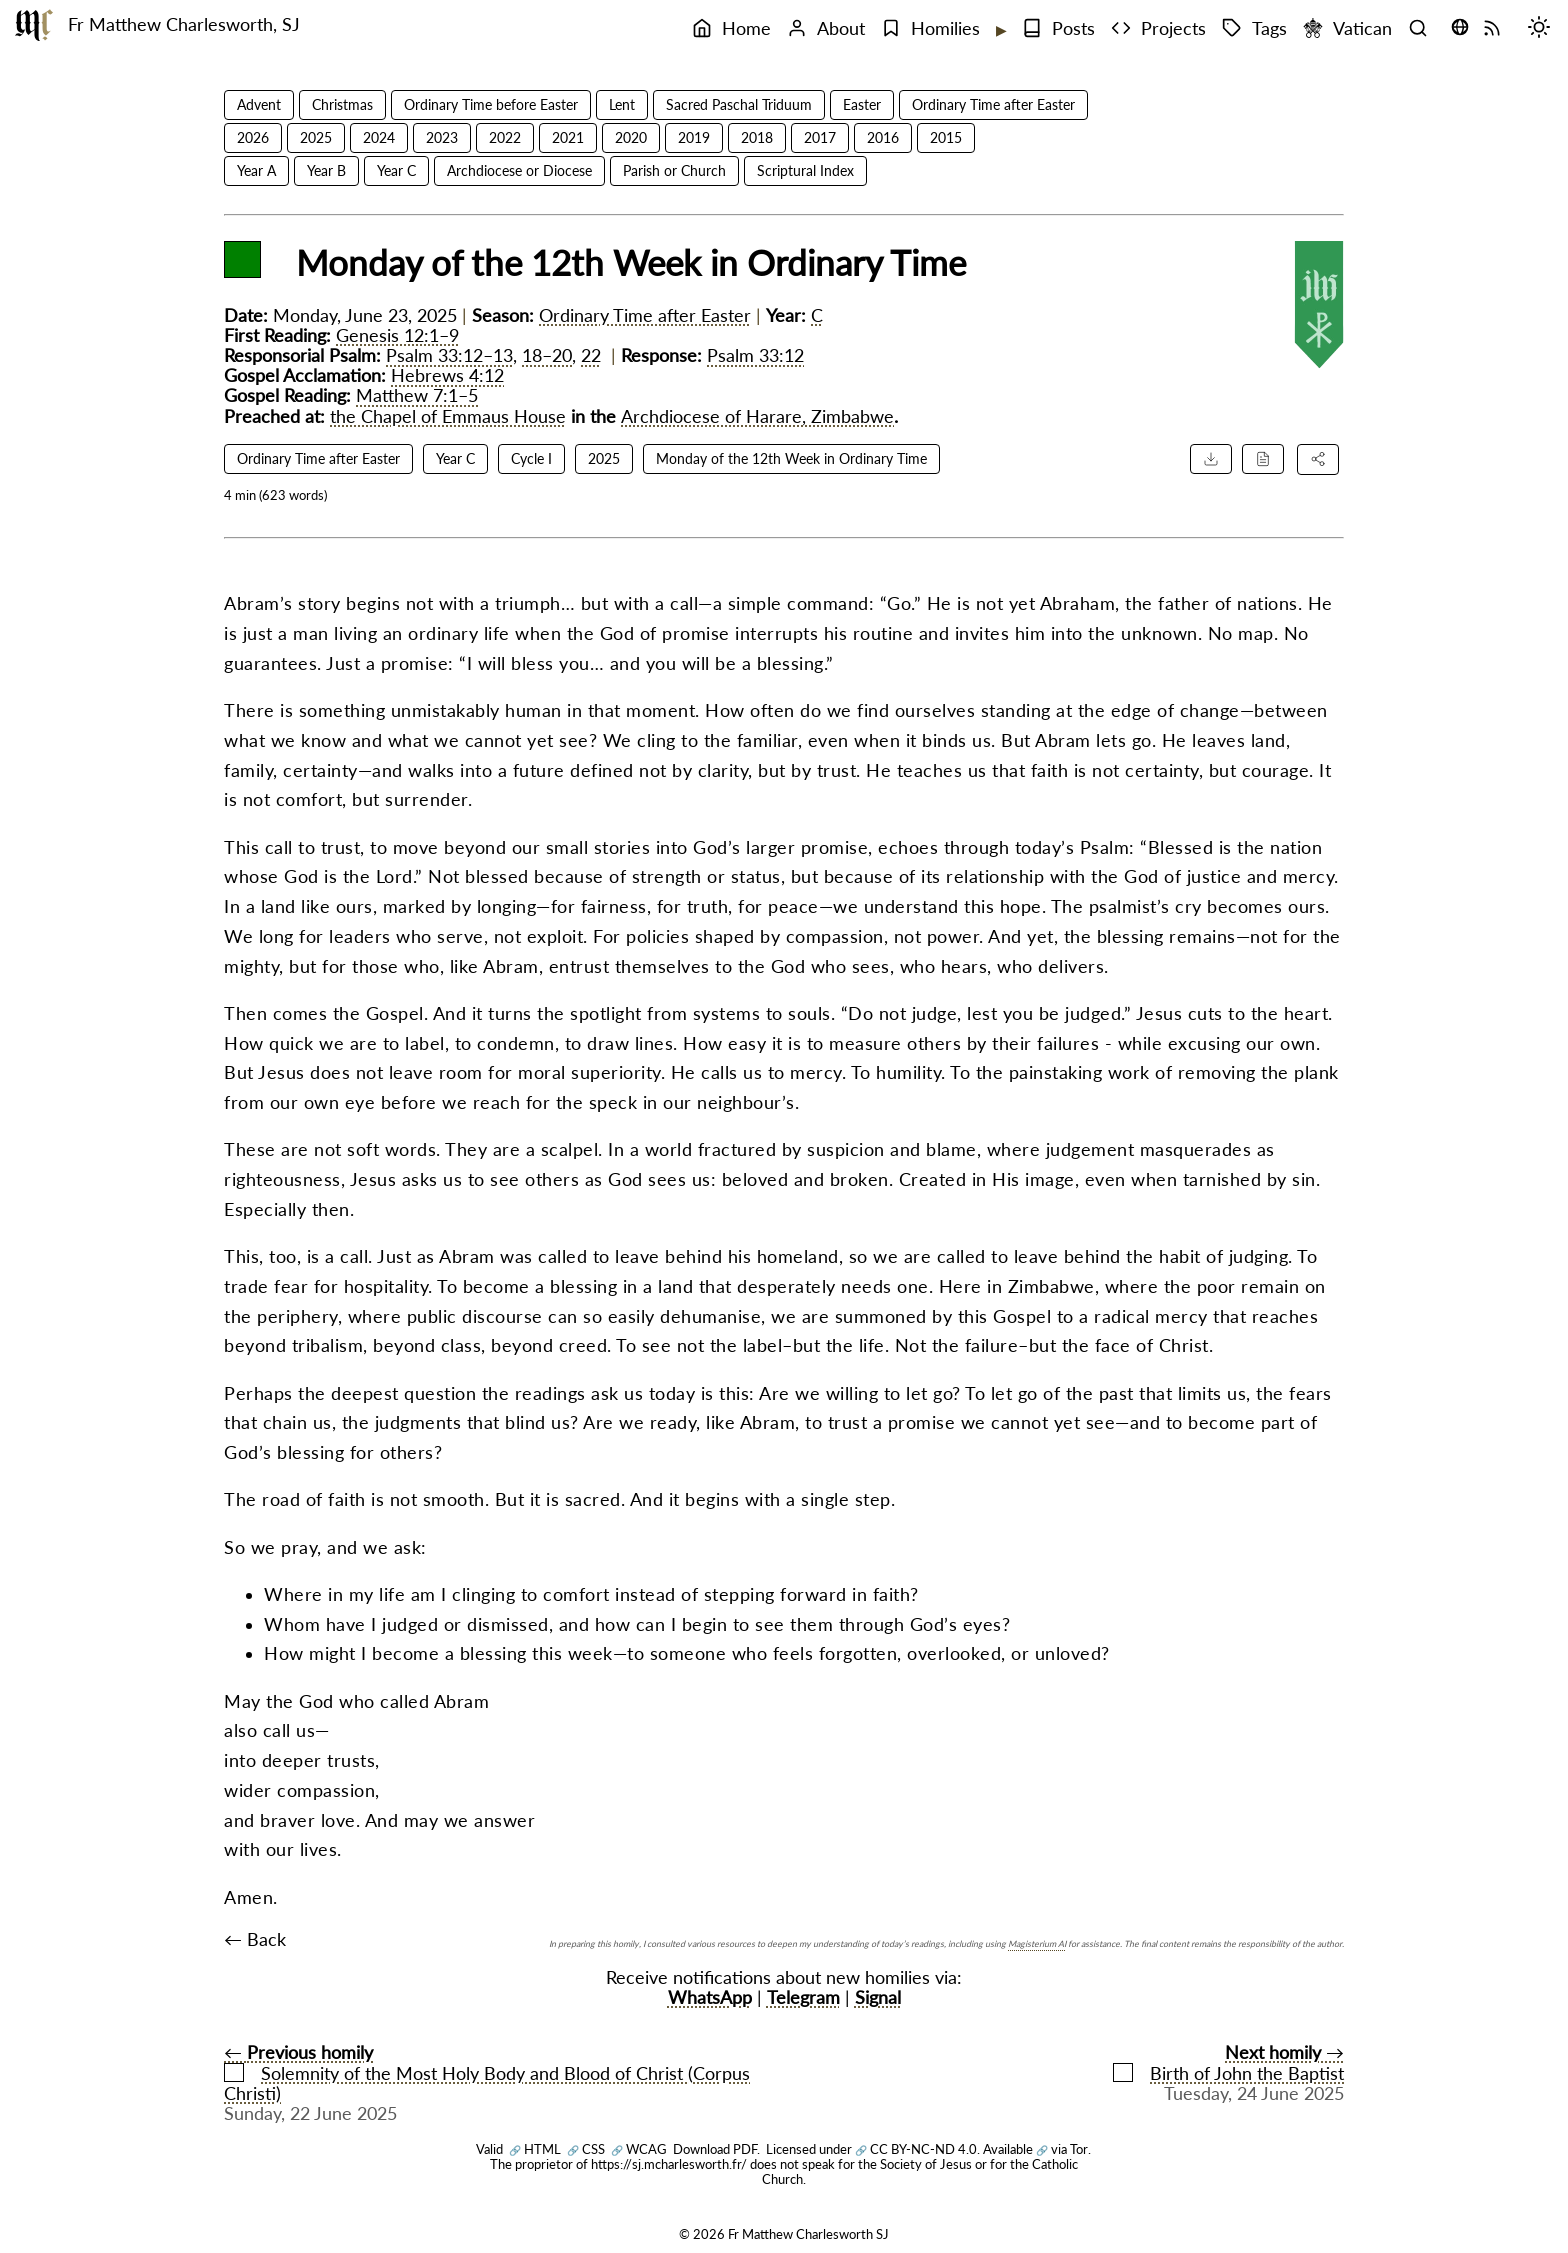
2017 (820, 137)
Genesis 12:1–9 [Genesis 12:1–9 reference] (397, 335)
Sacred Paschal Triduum (739, 104)
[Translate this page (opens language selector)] (1460, 27)
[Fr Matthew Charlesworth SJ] (34, 25)
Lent (622, 104)
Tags (1254, 28)
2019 (694, 137)
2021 (568, 137)
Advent (259, 104)
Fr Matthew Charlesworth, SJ (184, 24)
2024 (379, 137)
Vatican (1347, 28)
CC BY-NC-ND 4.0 (916, 2149)
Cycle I (531, 458)
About (826, 28)
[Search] (1423, 29)
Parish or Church (674, 170)
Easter (862, 104)
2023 (442, 137)
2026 (253, 137)
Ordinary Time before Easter (491, 104)
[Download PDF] (1211, 459)
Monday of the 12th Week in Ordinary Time (791, 458)
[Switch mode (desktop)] (1544, 29)
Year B (326, 170)
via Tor (1062, 2149)
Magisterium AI (1037, 1943)
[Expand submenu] (999, 30)
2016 (883, 137)
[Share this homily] (1318, 459)
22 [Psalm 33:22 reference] (591, 355)
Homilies (930, 28)
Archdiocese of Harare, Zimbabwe (757, 416)
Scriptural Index (805, 170)
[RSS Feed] (1497, 29)
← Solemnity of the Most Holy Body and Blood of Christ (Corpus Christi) (487, 2073)
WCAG (639, 2149)
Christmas (342, 104)
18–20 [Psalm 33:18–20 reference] (547, 355)
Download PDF (715, 2149)
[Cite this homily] (1263, 459)
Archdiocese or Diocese (519, 170)
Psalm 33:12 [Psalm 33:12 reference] (755, 355)
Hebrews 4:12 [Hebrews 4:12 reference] (447, 375)
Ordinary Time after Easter (993, 104)
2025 (316, 137)
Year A (256, 170)
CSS (586, 2149)
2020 (631, 137)
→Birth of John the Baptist (1228, 2063)
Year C (396, 170)
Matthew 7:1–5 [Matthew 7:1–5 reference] (417, 395)
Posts (1058, 28)
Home (731, 28)
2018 (757, 137)
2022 (505, 137)
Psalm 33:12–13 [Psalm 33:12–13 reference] (449, 355)
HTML (535, 2149)
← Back (255, 1939)
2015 (946, 137)
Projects (1158, 28)
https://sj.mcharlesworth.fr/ (669, 2164)
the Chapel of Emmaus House (448, 416)
